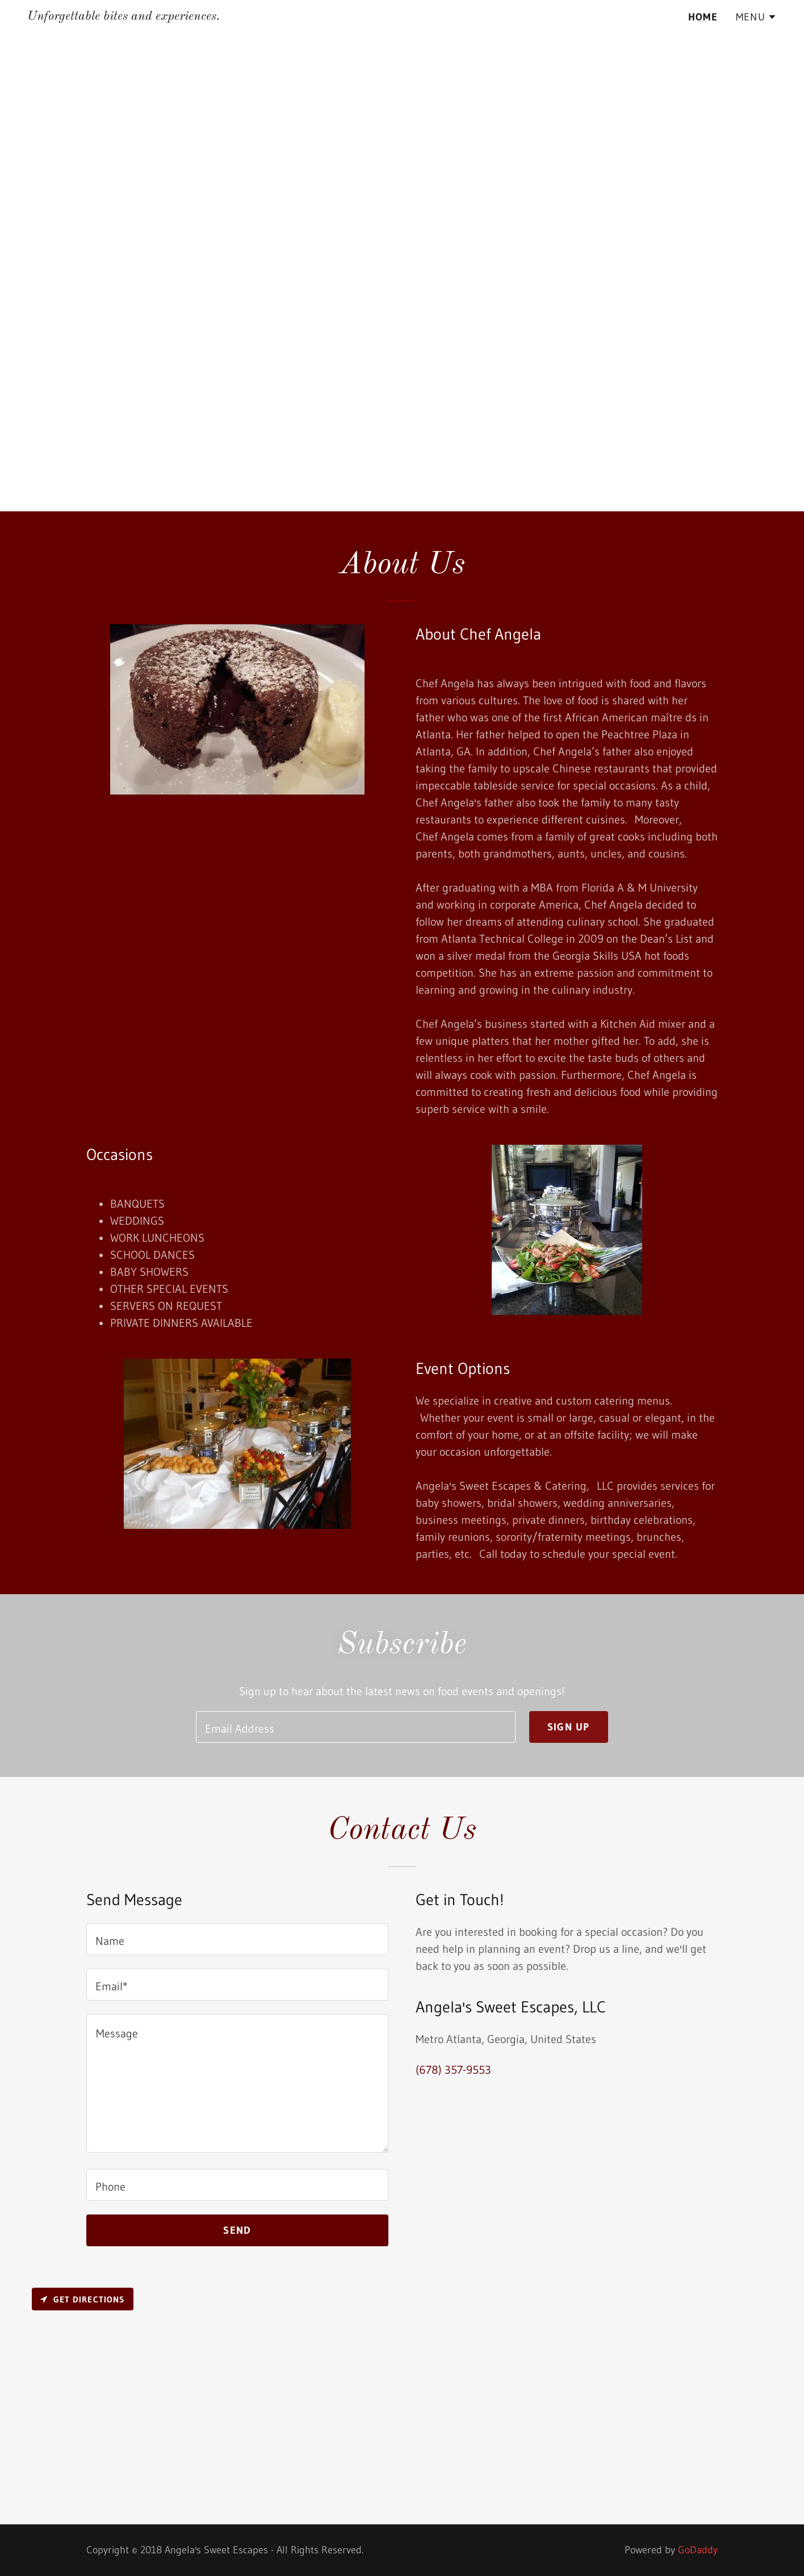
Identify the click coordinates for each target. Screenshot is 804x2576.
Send (237, 2230)
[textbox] (355, 1727)
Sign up (568, 1727)
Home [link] (703, 17)
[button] (756, 17)
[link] (123, 16)
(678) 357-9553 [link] (453, 2070)
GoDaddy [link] (698, 2550)
